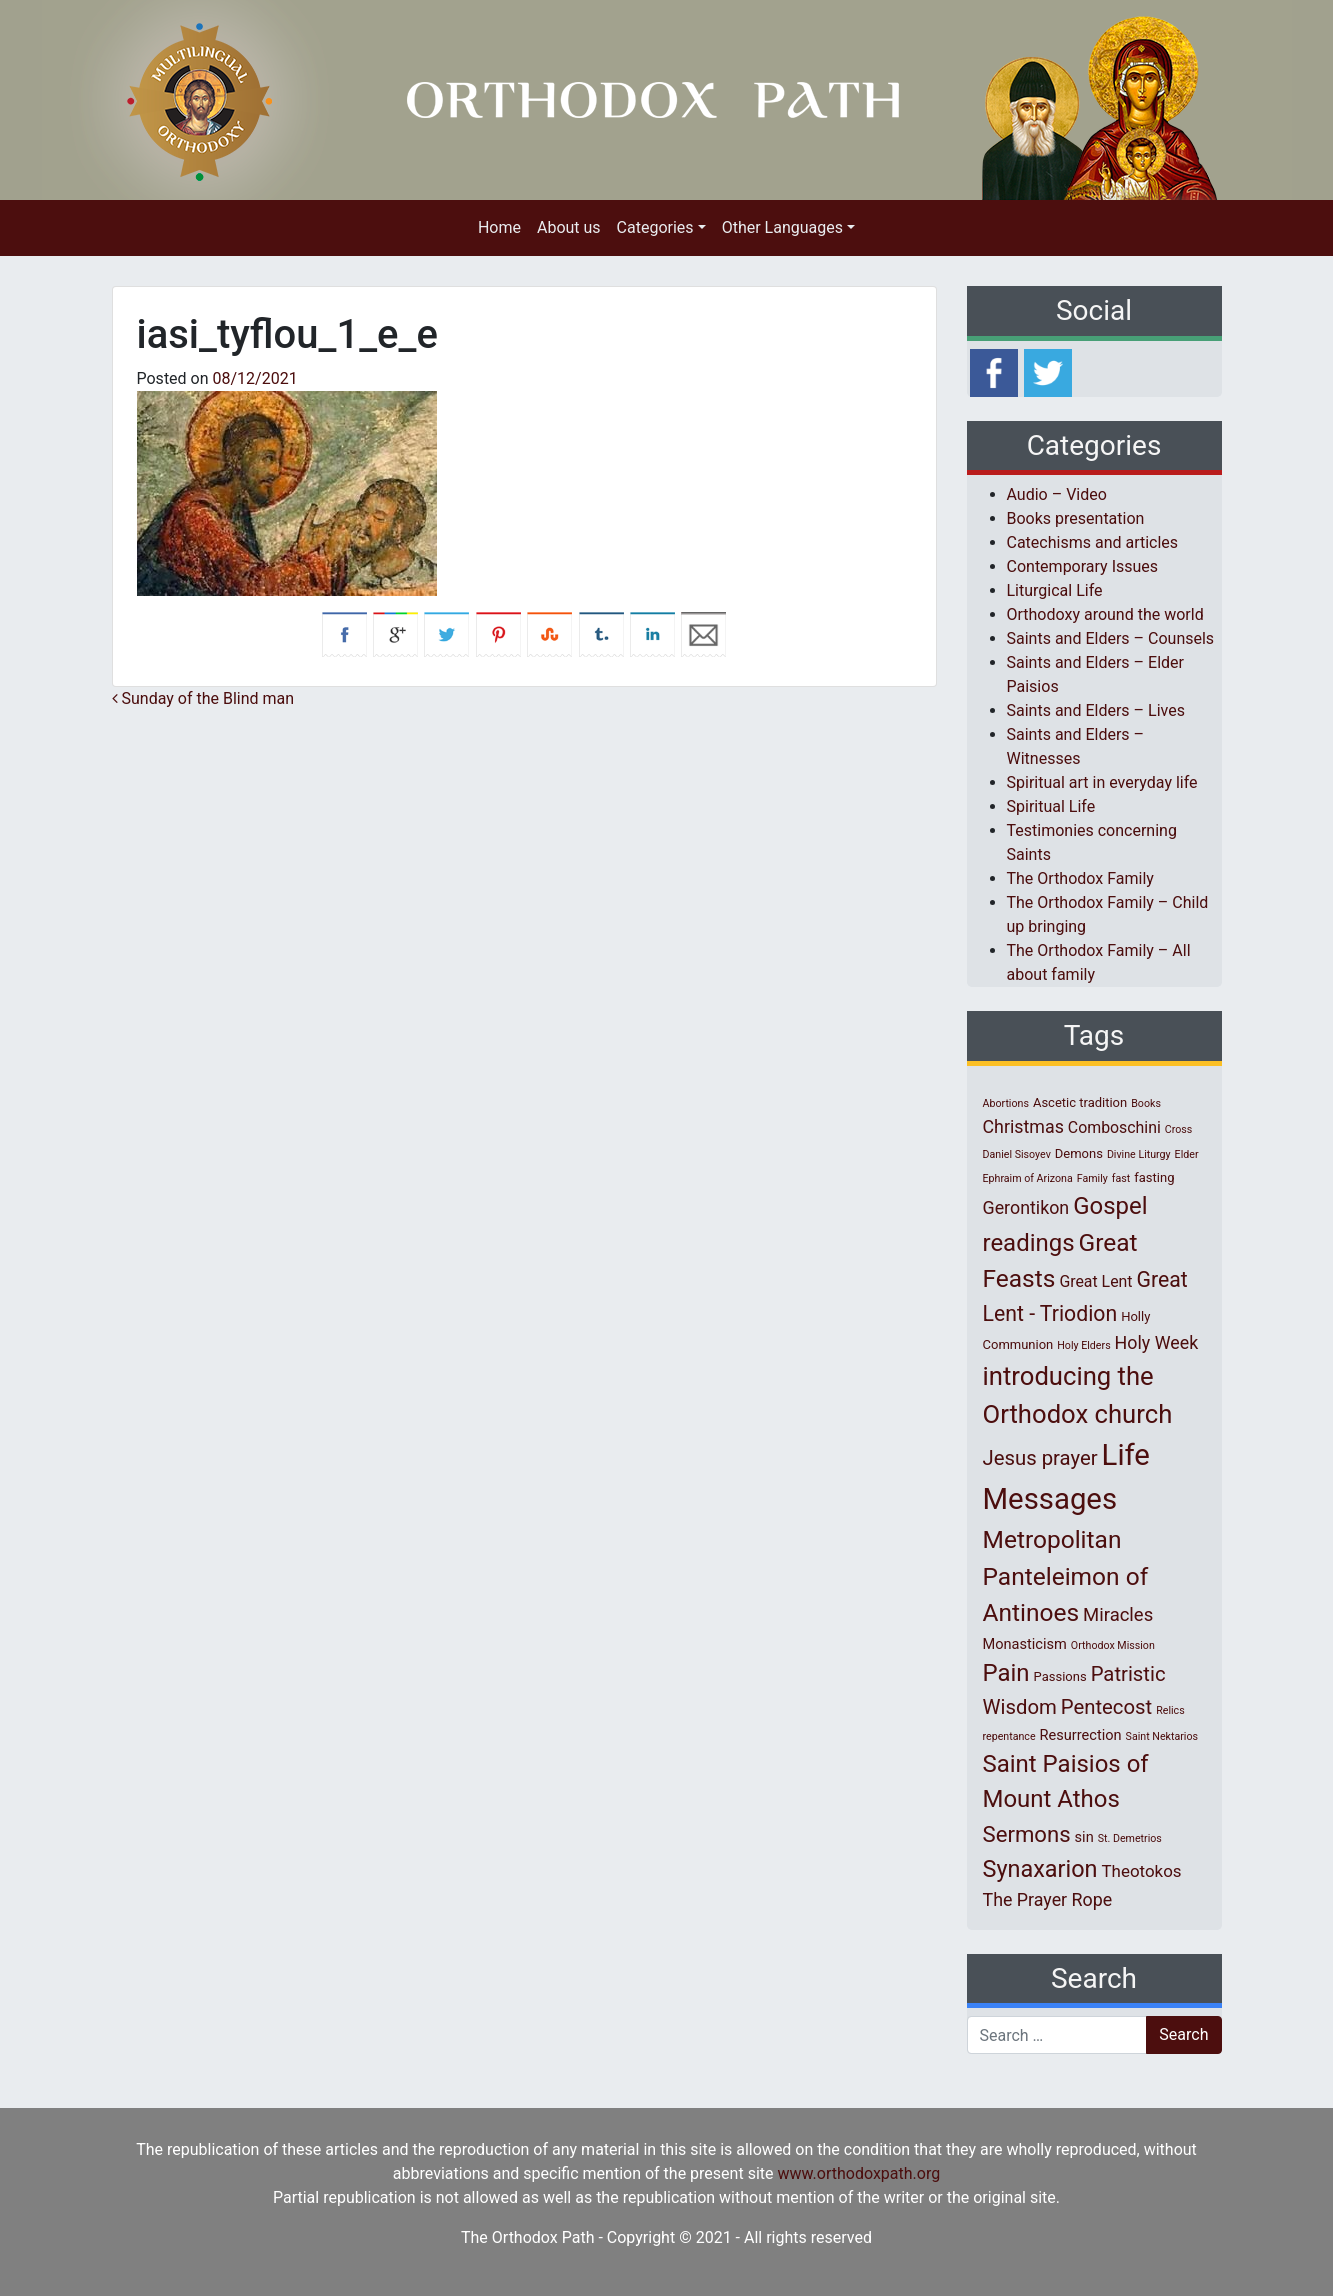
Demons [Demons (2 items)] (1079, 1153)
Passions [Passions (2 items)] (1060, 1676)
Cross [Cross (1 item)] (1179, 1129)
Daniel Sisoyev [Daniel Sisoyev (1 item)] (1017, 1154)
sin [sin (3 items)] (1084, 1837)
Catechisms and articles (1093, 542)
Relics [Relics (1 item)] (1170, 1710)
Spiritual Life (1051, 806)
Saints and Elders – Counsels (1111, 638)
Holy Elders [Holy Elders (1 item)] (1083, 1345)
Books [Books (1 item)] (1146, 1103)
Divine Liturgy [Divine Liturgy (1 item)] (1139, 1154)
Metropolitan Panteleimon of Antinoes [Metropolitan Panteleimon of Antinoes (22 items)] (1066, 1576)
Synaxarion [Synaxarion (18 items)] (1040, 1869)
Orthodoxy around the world (1105, 614)
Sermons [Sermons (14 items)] (1027, 1834)
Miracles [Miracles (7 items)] (1118, 1615)
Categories (655, 227)
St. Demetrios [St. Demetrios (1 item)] (1130, 1838)
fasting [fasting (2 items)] (1154, 1177)
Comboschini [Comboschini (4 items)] (1114, 1127)
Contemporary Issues (1083, 566)
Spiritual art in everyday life (1102, 782)
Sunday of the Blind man (203, 698)
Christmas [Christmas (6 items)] (1023, 1126)
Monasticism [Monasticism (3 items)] (1025, 1644)
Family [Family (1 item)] (1092, 1178)
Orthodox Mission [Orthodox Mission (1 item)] (1113, 1645)
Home (499, 227)
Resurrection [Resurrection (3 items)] (1081, 1735)
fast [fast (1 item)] (1121, 1178)
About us (569, 227)
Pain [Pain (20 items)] (1006, 1673)
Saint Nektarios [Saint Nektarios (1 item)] (1162, 1736)
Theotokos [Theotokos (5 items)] (1142, 1871)
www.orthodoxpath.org (858, 2173)
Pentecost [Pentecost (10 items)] (1106, 1707)
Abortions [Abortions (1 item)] (1006, 1103)
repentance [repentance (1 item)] (1009, 1736)
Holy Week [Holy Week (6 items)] (1157, 1342)
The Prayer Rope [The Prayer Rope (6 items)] (1048, 1899)
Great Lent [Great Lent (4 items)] (1095, 1281)
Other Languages (782, 227)
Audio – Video (1057, 494)
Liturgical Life (1055, 590)
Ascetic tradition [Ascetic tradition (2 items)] (1080, 1102)
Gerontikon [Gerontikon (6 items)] (1026, 1207)
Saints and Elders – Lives (1096, 710)
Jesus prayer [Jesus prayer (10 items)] (1040, 1458)
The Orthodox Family (1080, 878)
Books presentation (1076, 518)
